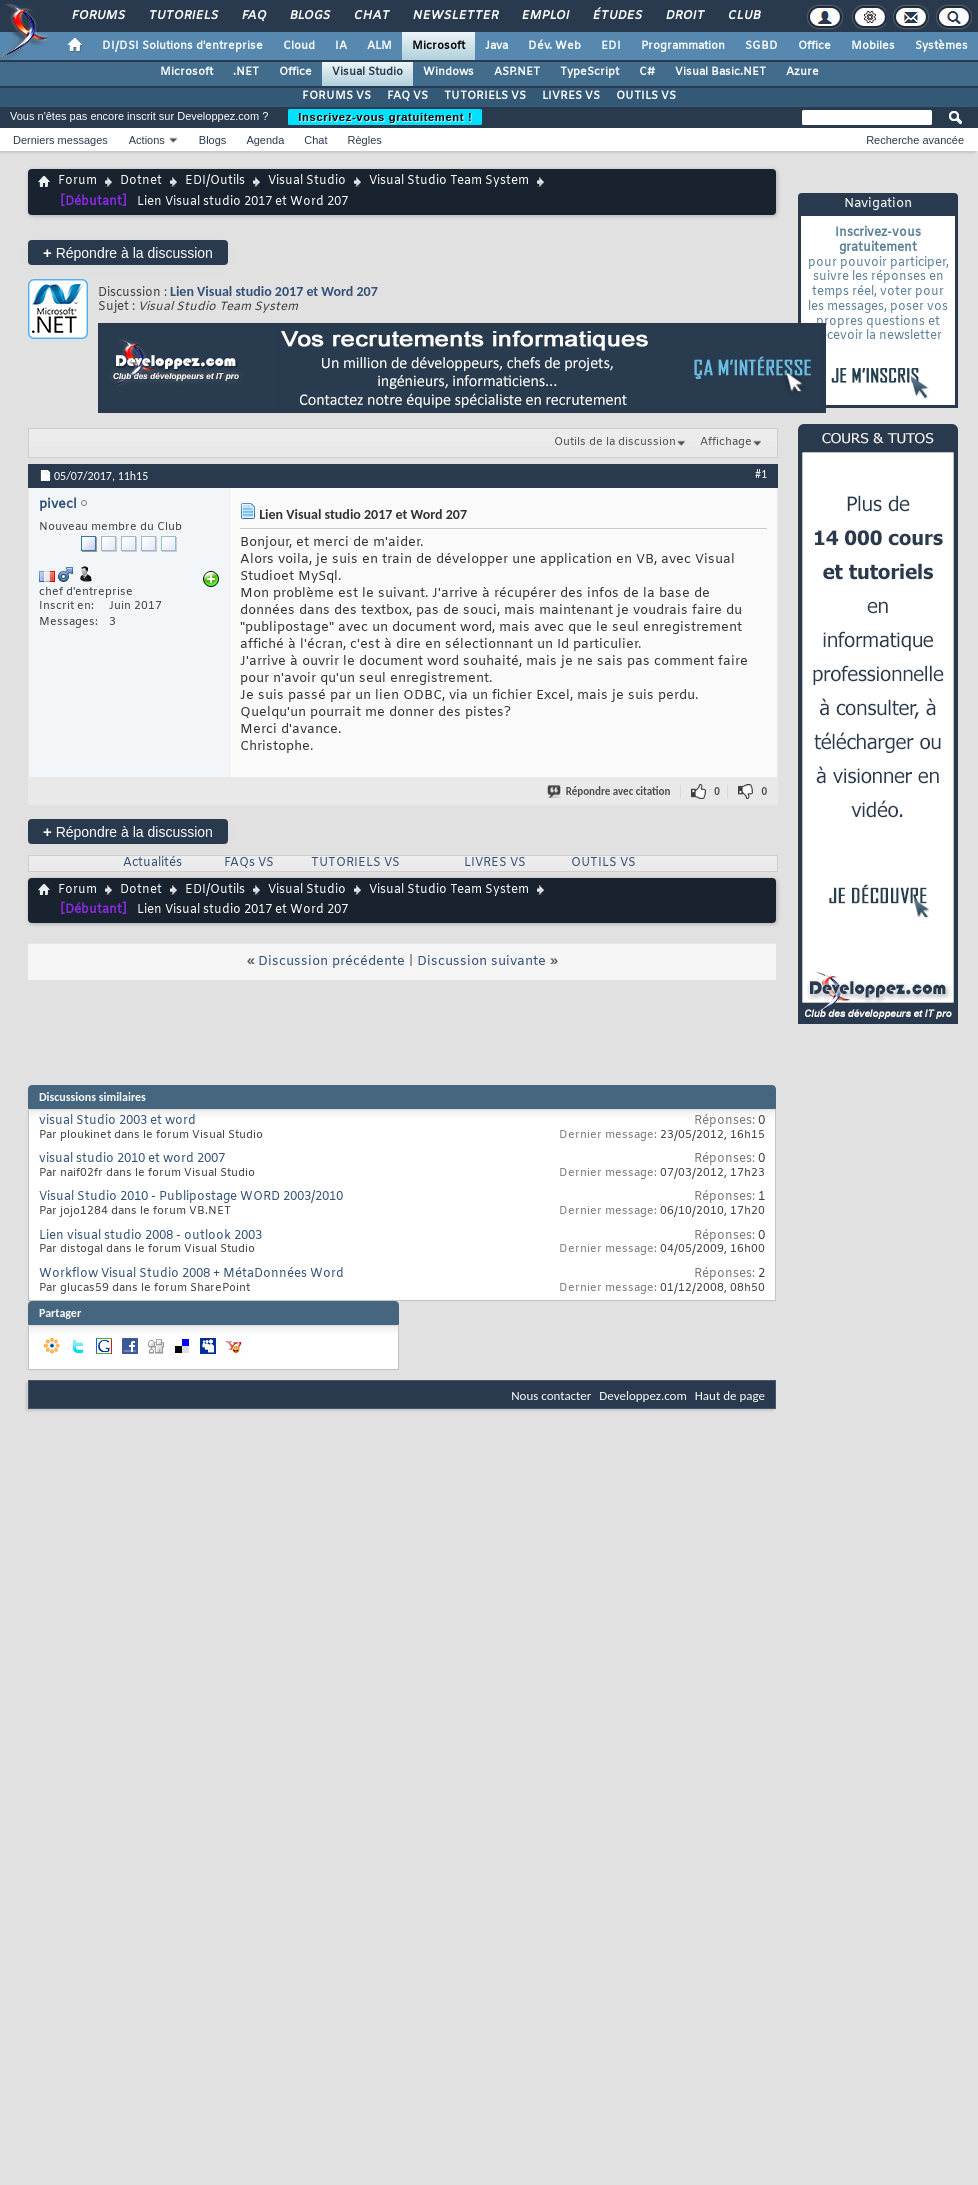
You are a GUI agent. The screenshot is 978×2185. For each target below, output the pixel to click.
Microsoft (438, 46)
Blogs (309, 16)
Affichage (726, 442)
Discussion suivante (481, 961)
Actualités (152, 863)
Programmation (683, 46)
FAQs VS (249, 863)
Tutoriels (182, 16)
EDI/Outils (215, 181)
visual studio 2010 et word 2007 (132, 1159)
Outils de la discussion (615, 442)
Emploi (544, 16)
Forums (97, 16)
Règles (365, 140)
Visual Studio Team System (449, 181)
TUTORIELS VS (485, 96)
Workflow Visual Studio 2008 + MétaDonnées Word (191, 1274)
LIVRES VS (571, 96)
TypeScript (589, 72)
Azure (802, 72)
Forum (77, 181)
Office (814, 46)
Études (616, 16)
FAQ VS (407, 96)
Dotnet (141, 181)
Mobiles (873, 46)
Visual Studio (367, 72)
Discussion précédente (331, 961)
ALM (379, 46)
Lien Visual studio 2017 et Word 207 (274, 291)
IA (341, 46)
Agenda (265, 140)
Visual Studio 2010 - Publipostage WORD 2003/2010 (191, 1197)
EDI (611, 46)
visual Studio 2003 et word (117, 1121)
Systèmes (941, 46)
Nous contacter (551, 1395)
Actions (147, 140)
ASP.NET (517, 72)
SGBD (761, 46)
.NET (246, 72)
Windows (448, 72)
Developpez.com (643, 1395)
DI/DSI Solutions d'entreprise (182, 46)
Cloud (299, 46)
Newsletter (454, 16)
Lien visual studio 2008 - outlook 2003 (150, 1236)
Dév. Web (554, 46)
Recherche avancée (915, 140)
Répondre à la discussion (128, 252)
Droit (684, 16)
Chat (370, 16)
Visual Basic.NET (720, 72)
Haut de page (730, 1395)
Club (743, 16)
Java (496, 46)
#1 (761, 474)
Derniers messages (60, 140)
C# (647, 72)
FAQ (253, 16)
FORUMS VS (336, 96)
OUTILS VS (646, 96)
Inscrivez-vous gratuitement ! (385, 117)
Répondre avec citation (610, 791)
